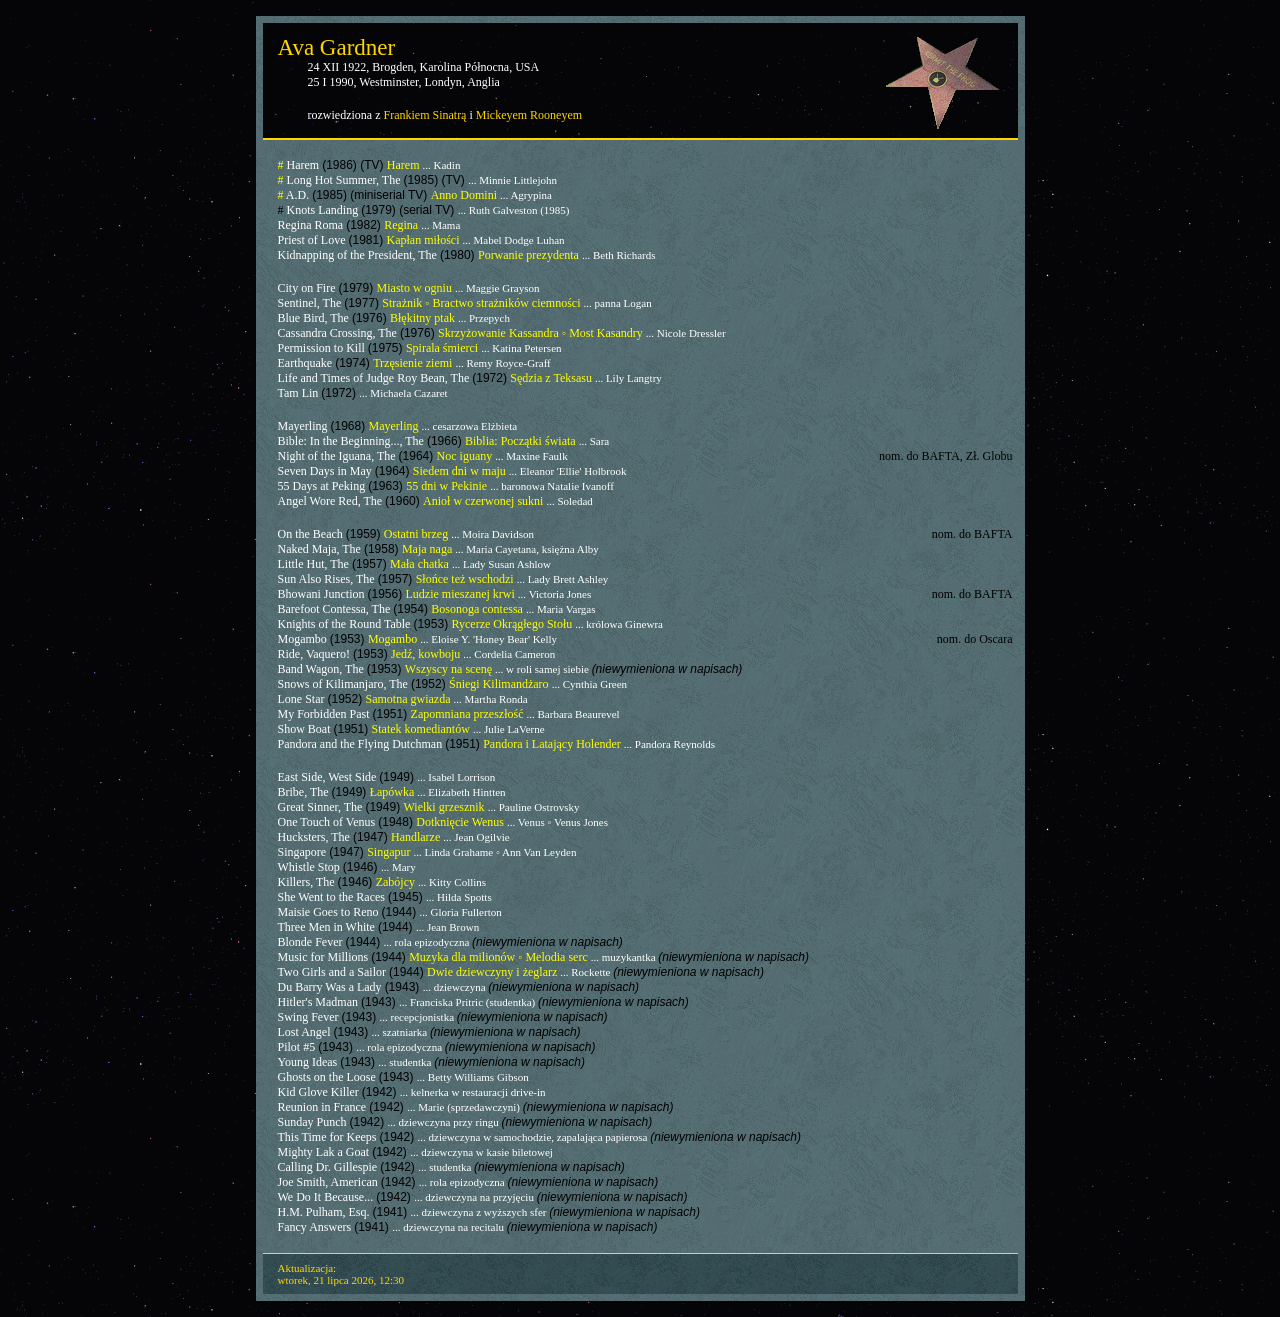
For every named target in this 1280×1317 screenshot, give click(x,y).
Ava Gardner (337, 47)
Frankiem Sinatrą (424, 115)
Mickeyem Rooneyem (529, 115)
